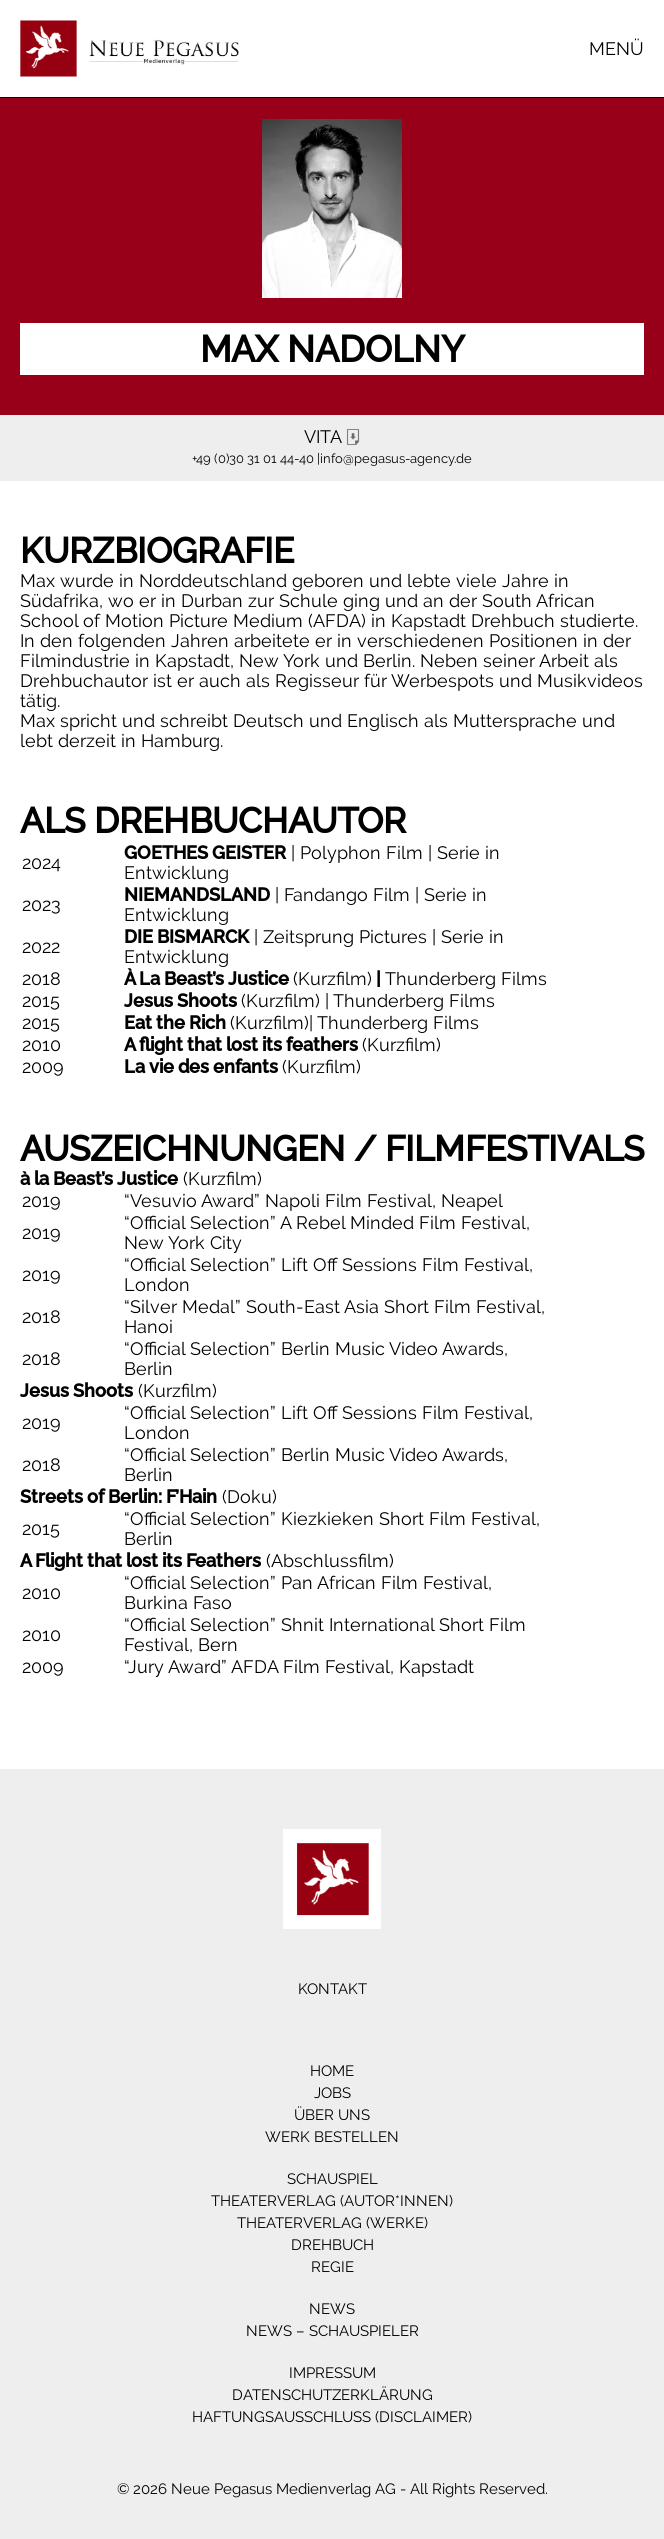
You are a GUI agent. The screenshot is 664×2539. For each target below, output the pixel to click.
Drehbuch (332, 2245)
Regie (332, 2267)
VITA (335, 437)
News (332, 2309)
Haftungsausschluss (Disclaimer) (332, 2417)
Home (332, 2071)
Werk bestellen (332, 2137)
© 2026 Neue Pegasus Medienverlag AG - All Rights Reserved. (332, 2489)
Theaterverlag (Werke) (332, 2223)
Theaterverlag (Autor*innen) (332, 2201)
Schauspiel (332, 2179)
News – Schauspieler (332, 2331)
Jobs (332, 2093)
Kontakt (332, 1989)
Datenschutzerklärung (332, 2395)
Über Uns (332, 2115)
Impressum (332, 2373)
